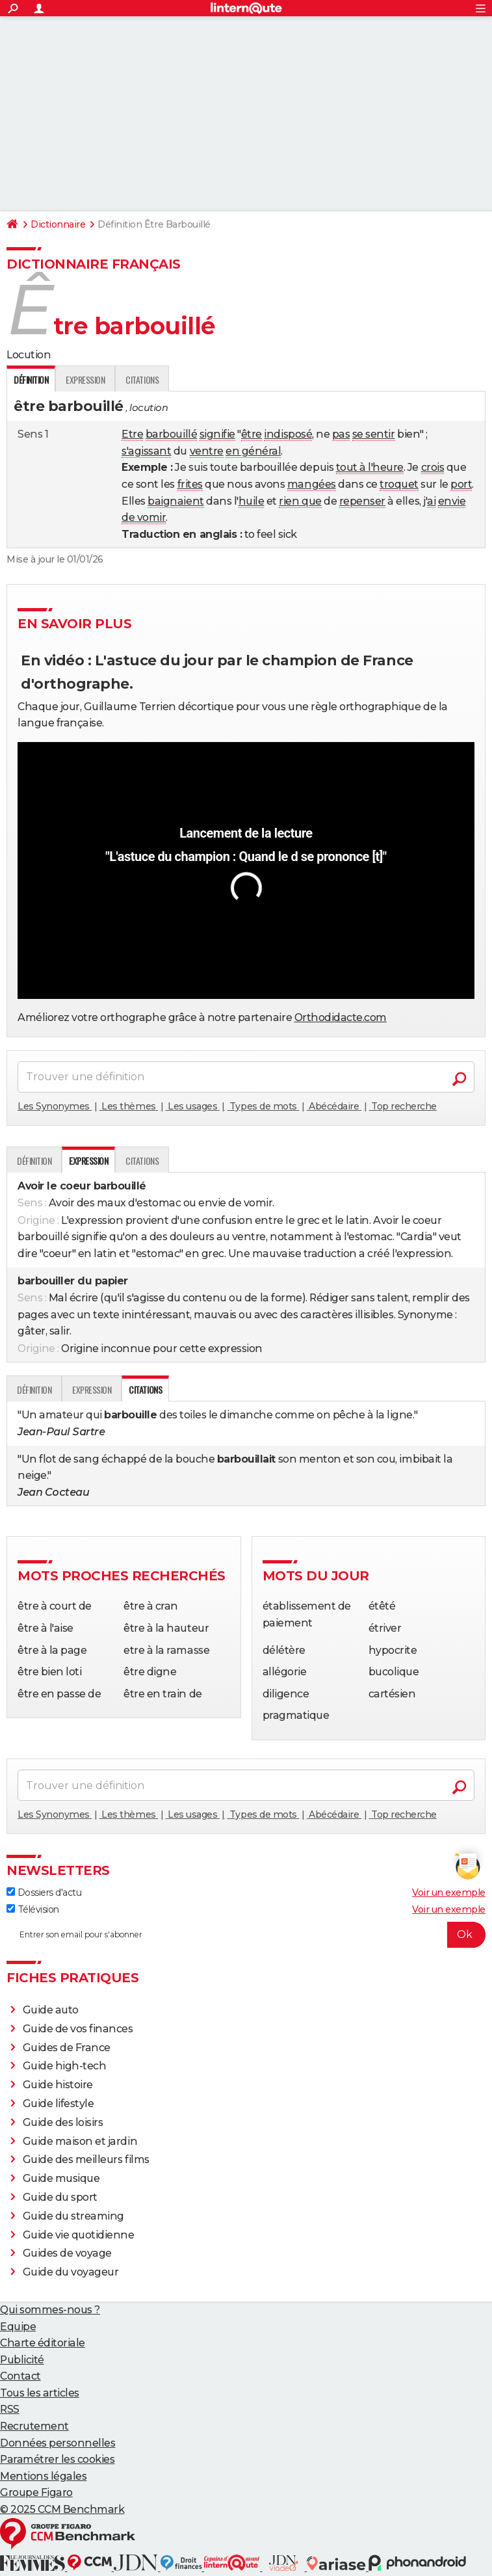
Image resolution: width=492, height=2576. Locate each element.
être (251, 434)
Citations (142, 379)
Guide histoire (58, 2084)
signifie (217, 434)
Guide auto (51, 2010)
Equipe (18, 2326)
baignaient (175, 501)
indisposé (288, 434)
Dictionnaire (58, 224)
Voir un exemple (449, 1892)
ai (431, 501)
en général (253, 451)
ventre (207, 451)
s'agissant (146, 451)
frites (190, 484)
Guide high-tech (65, 2066)
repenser (362, 501)
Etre (132, 434)
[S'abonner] (246, 1935)
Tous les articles (39, 2393)
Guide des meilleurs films (86, 2159)
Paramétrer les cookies (57, 2459)
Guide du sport (60, 2197)
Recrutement (34, 2426)
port (461, 484)
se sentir (373, 434)
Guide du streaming (73, 2216)
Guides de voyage (67, 2253)
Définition (34, 1160)
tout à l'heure (370, 467)
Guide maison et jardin (80, 2141)
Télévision (32, 1909)
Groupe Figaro (36, 2492)
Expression (85, 379)
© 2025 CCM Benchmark (62, 2509)
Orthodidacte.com (340, 1017)
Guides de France (66, 2047)
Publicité (22, 2360)
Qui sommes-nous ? (50, 2310)
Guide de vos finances (78, 2029)
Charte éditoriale (42, 2343)
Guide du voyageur (71, 2272)
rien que (300, 501)
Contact (20, 2376)
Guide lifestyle (58, 2103)
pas (341, 434)
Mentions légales (43, 2476)
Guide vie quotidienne (79, 2235)
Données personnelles (57, 2443)
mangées (311, 484)
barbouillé (171, 434)
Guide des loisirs (63, 2122)
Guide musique (61, 2178)
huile (252, 501)
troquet (399, 484)
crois (433, 467)
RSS (9, 2409)
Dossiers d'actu (43, 1892)
